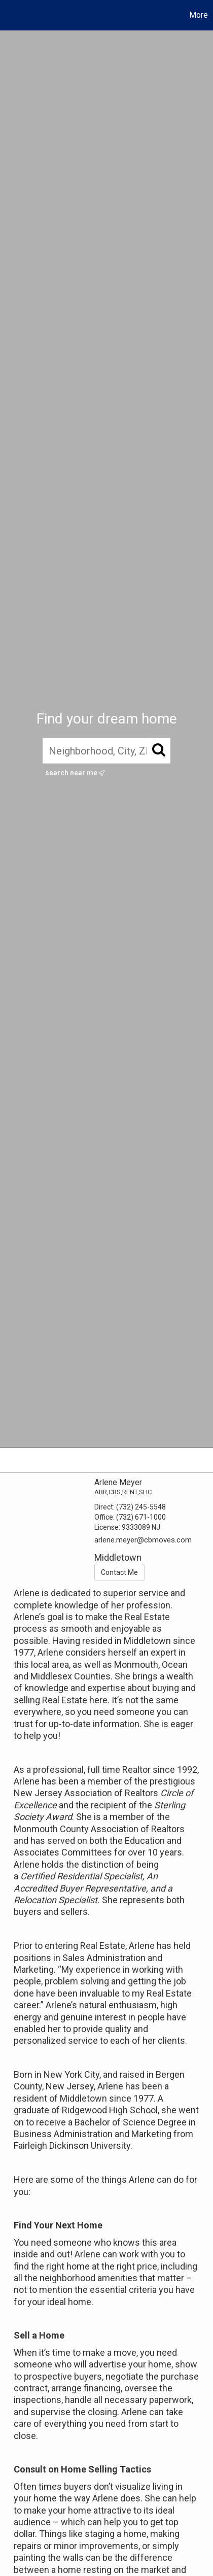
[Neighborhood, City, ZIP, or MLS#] (106, 751)
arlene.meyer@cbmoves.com (143, 1539)
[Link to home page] (9, 15)
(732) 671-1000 (141, 1517)
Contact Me (119, 1572)
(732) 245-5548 (141, 1507)
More (198, 15)
